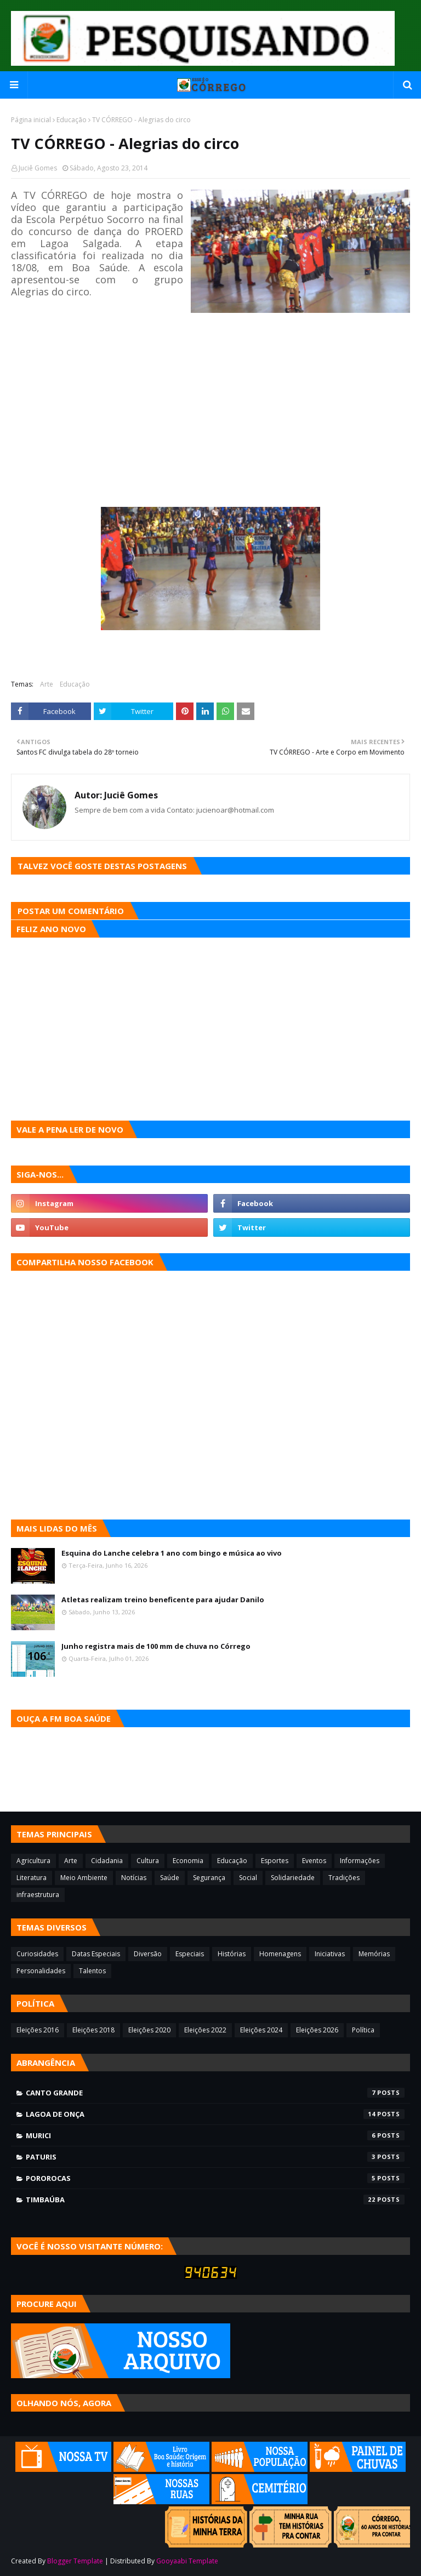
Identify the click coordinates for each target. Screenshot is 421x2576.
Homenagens (280, 1953)
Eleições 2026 (317, 2030)
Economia (188, 1860)
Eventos (314, 1860)
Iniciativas (330, 1953)
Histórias (232, 1953)
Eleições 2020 (149, 2030)
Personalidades (40, 1970)
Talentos (92, 1970)
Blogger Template (75, 2561)
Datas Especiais (96, 1953)
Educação (71, 119)
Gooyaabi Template (187, 2561)
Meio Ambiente (83, 1877)
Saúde (169, 1877)
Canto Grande (215, 2093)
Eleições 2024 (261, 2030)
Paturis (215, 2157)
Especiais (189, 1953)
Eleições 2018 (93, 2030)
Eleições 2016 (37, 2030)
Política (363, 2030)
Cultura (147, 1860)
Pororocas (215, 2178)
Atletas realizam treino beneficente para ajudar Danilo (162, 1599)
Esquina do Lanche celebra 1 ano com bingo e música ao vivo (171, 1553)
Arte (46, 684)
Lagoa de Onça (215, 2114)
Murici (215, 2135)
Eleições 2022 (205, 2030)
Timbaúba (215, 2199)
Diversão (148, 1953)
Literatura (31, 1877)
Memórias (374, 1953)
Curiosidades (37, 1953)
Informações (359, 1860)
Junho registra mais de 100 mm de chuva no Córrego (156, 1646)
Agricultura (33, 1860)
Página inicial (31, 119)
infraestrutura (37, 1894)
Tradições (344, 1877)
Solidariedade (293, 1877)
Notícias (133, 1877)
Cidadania (107, 1860)
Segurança (209, 1877)
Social (248, 1877)
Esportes (274, 1860)
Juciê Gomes (38, 168)
